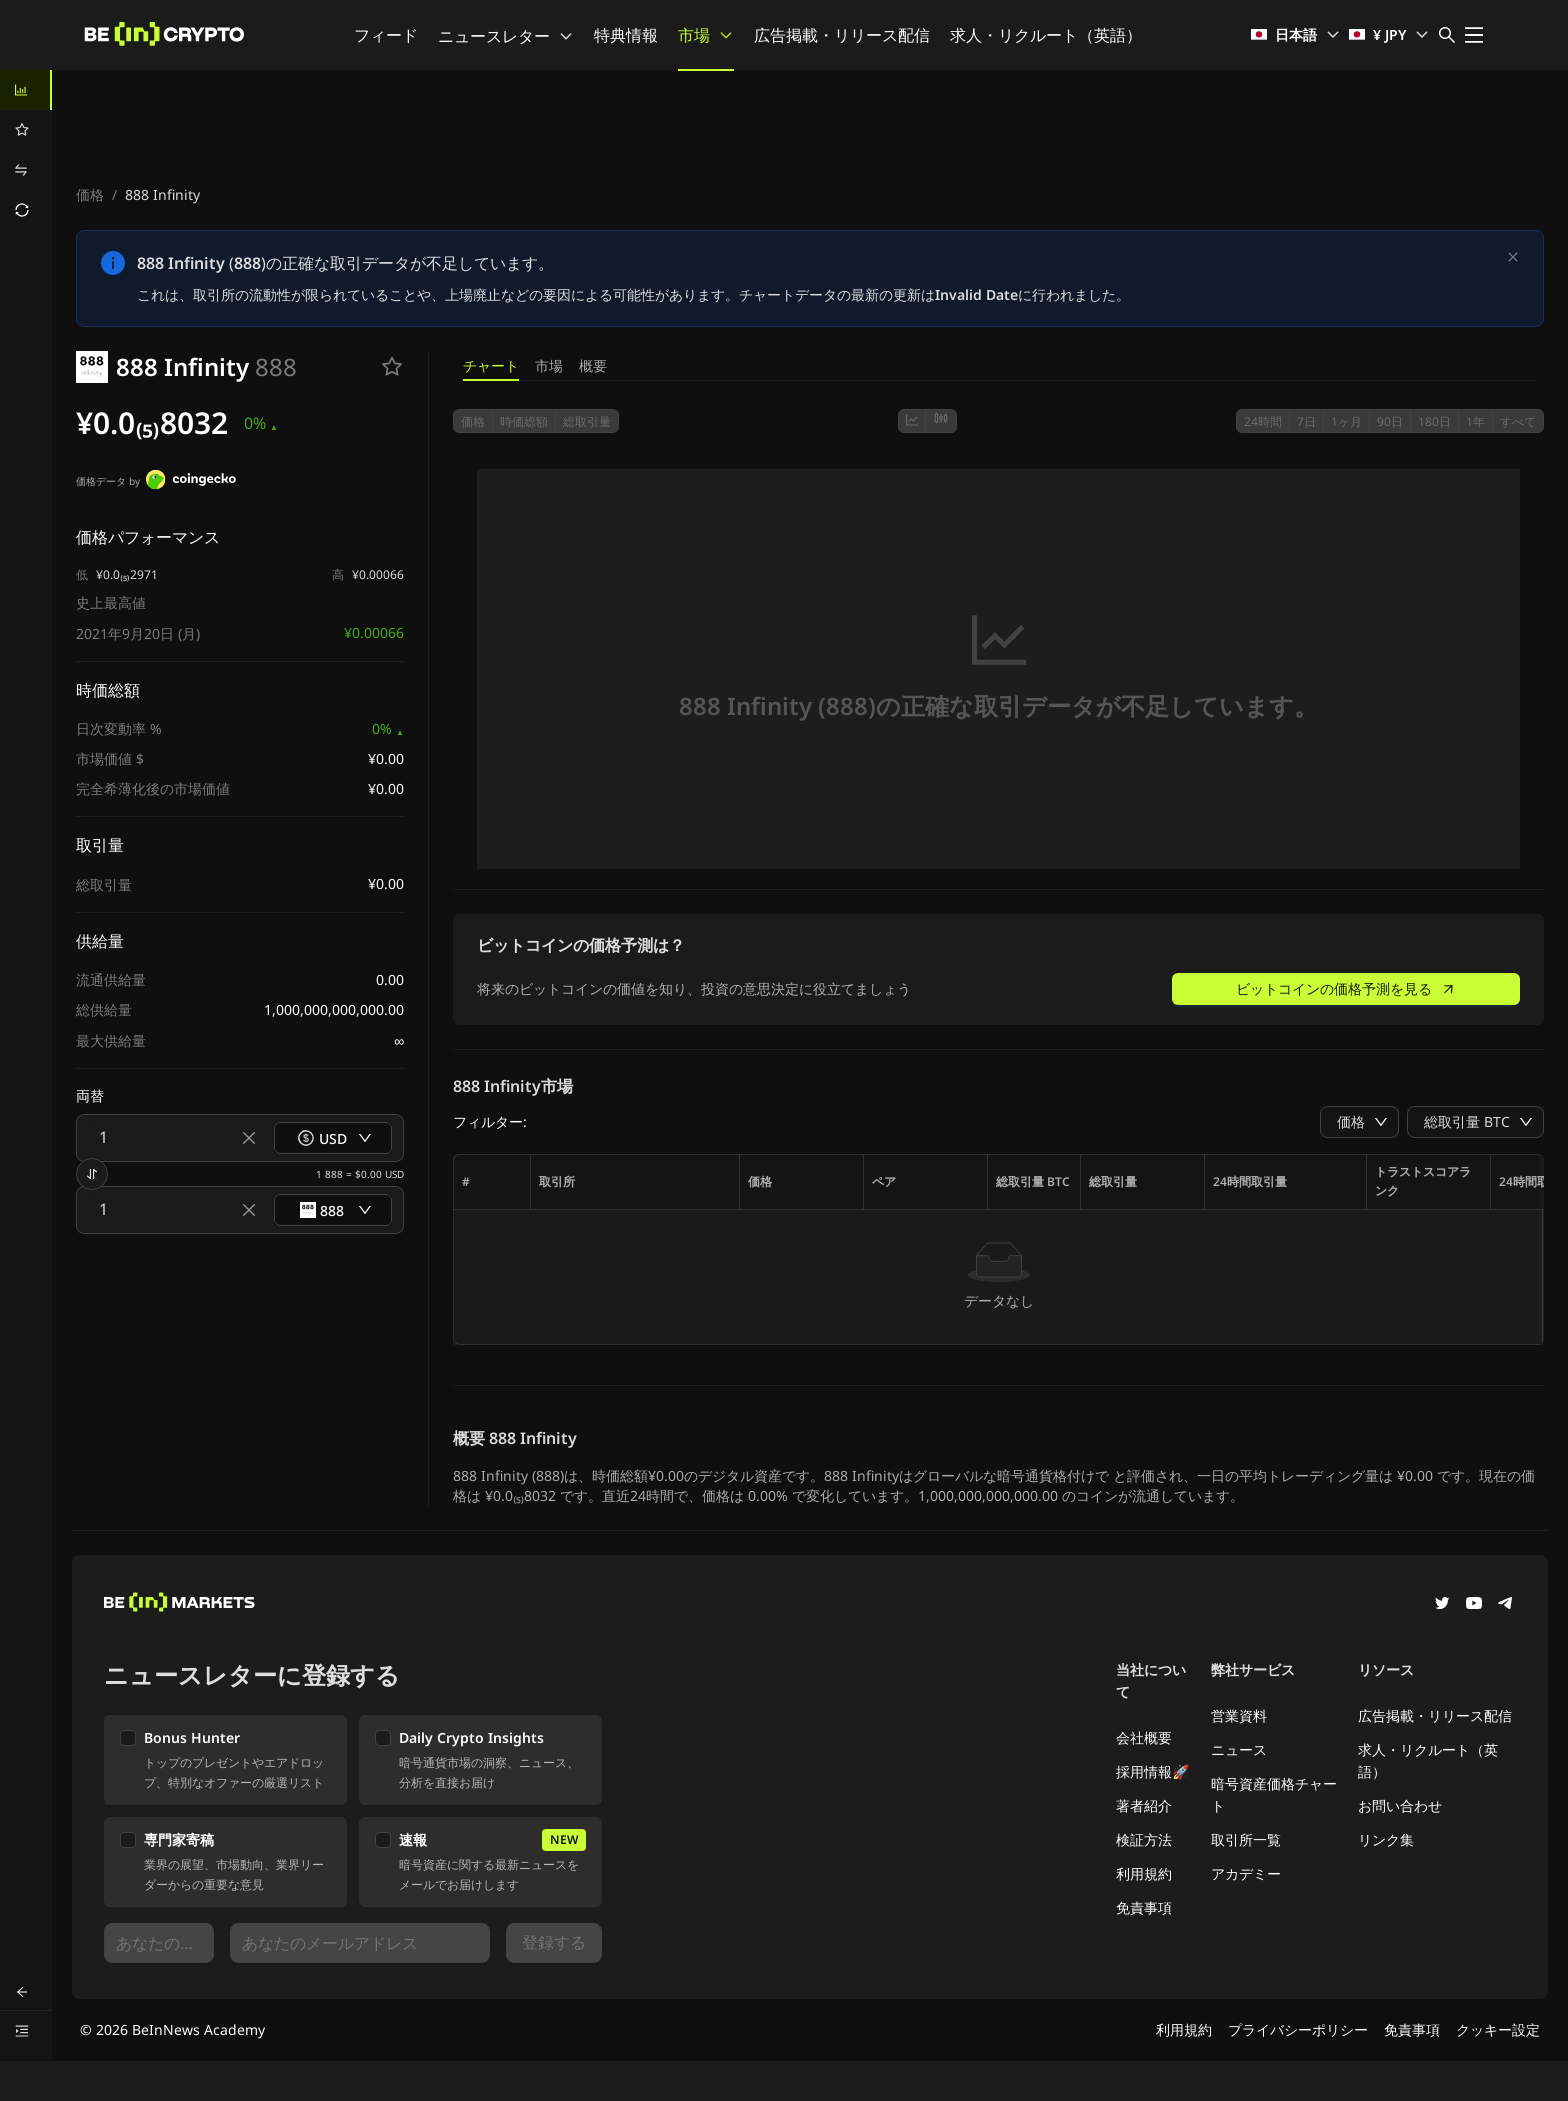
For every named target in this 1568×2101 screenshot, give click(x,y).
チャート (491, 365)
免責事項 (1144, 1907)
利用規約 (1144, 1873)
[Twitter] (1442, 1605)
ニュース (1239, 1749)
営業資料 (1239, 1715)
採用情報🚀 (1152, 1771)
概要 (593, 365)
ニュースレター (506, 36)
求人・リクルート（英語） (1046, 35)
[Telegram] (1506, 1605)
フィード (386, 35)
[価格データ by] (191, 482)
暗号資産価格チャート (1274, 1794)
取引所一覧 (1246, 1839)
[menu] (26, 150)
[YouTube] (1474, 1605)
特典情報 (626, 35)
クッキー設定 (1498, 2029)
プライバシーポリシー (1298, 2029)
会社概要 (1144, 1737)
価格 (90, 194)
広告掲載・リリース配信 (842, 35)
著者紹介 (1144, 1805)
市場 (706, 35)
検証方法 (1144, 1839)
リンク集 (1386, 1839)
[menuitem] (26, 90)
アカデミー (1246, 1873)
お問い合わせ (1400, 1805)
